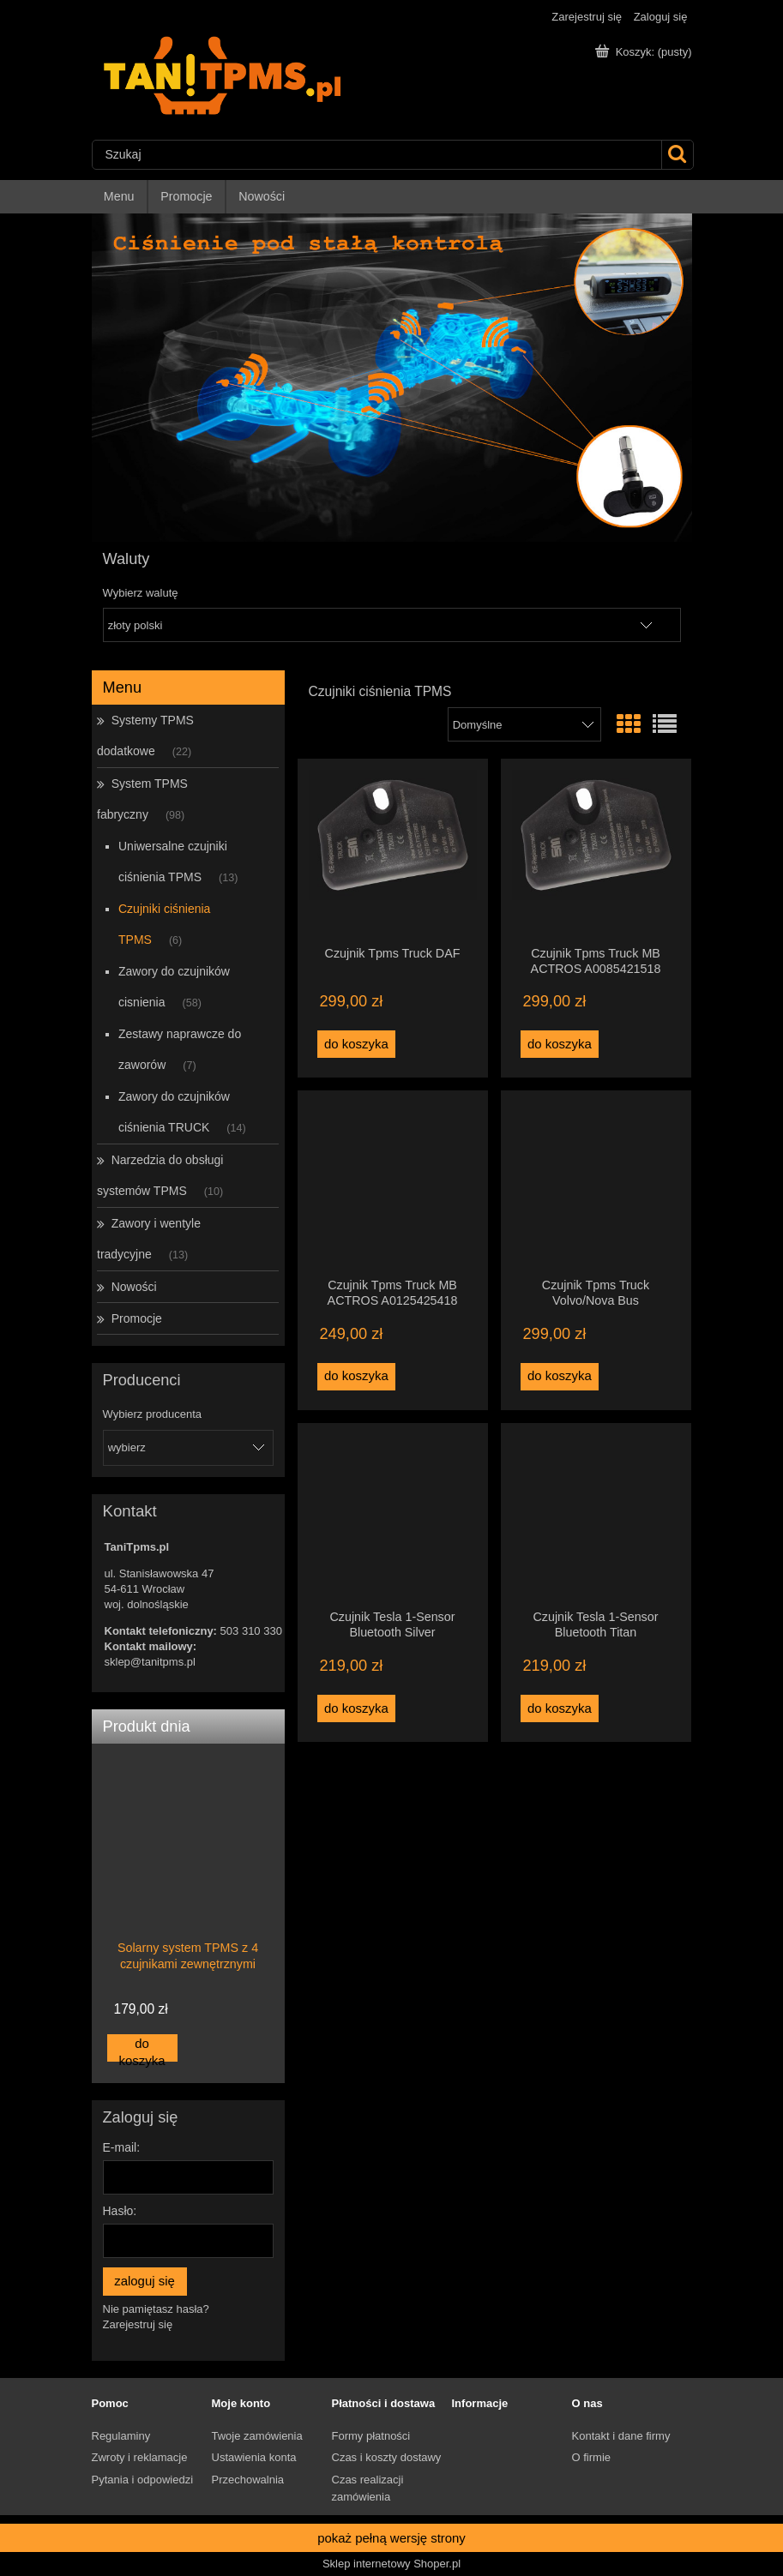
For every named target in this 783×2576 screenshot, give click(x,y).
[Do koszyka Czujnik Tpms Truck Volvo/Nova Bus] (560, 1376)
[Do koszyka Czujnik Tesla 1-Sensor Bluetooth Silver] (356, 1708)
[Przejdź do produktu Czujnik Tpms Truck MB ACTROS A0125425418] (393, 1183)
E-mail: (122, 2147)
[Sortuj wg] (524, 724)
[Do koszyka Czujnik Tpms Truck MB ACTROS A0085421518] (560, 1044)
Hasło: (120, 2211)
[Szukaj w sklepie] (377, 155)
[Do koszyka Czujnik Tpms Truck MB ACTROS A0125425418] (356, 1376)
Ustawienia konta (254, 2457)
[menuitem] (120, 196)
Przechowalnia (248, 2479)
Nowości (134, 1287)
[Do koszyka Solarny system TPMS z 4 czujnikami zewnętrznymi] (142, 2048)
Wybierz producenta (152, 1414)
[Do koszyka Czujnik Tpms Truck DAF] (356, 1044)
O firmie (591, 2457)
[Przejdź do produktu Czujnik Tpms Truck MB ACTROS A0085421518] (596, 851)
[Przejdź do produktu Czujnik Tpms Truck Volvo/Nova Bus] (596, 1183)
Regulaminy (121, 2435)
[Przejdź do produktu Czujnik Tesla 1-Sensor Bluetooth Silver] (393, 1515)
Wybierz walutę (140, 593)
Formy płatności (371, 2435)
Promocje (136, 1318)
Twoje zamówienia (257, 2435)
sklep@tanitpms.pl (150, 1661)
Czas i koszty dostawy (387, 2457)
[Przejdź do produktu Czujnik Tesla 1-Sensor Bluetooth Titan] (596, 1515)
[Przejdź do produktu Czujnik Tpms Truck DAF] (393, 851)
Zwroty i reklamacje (140, 2457)
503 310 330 (251, 1630)
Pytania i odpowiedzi (143, 2479)
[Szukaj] (677, 155)
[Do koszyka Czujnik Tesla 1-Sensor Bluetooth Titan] (560, 1708)
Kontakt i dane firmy (621, 2435)
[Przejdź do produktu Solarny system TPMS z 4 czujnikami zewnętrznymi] (188, 1880)
